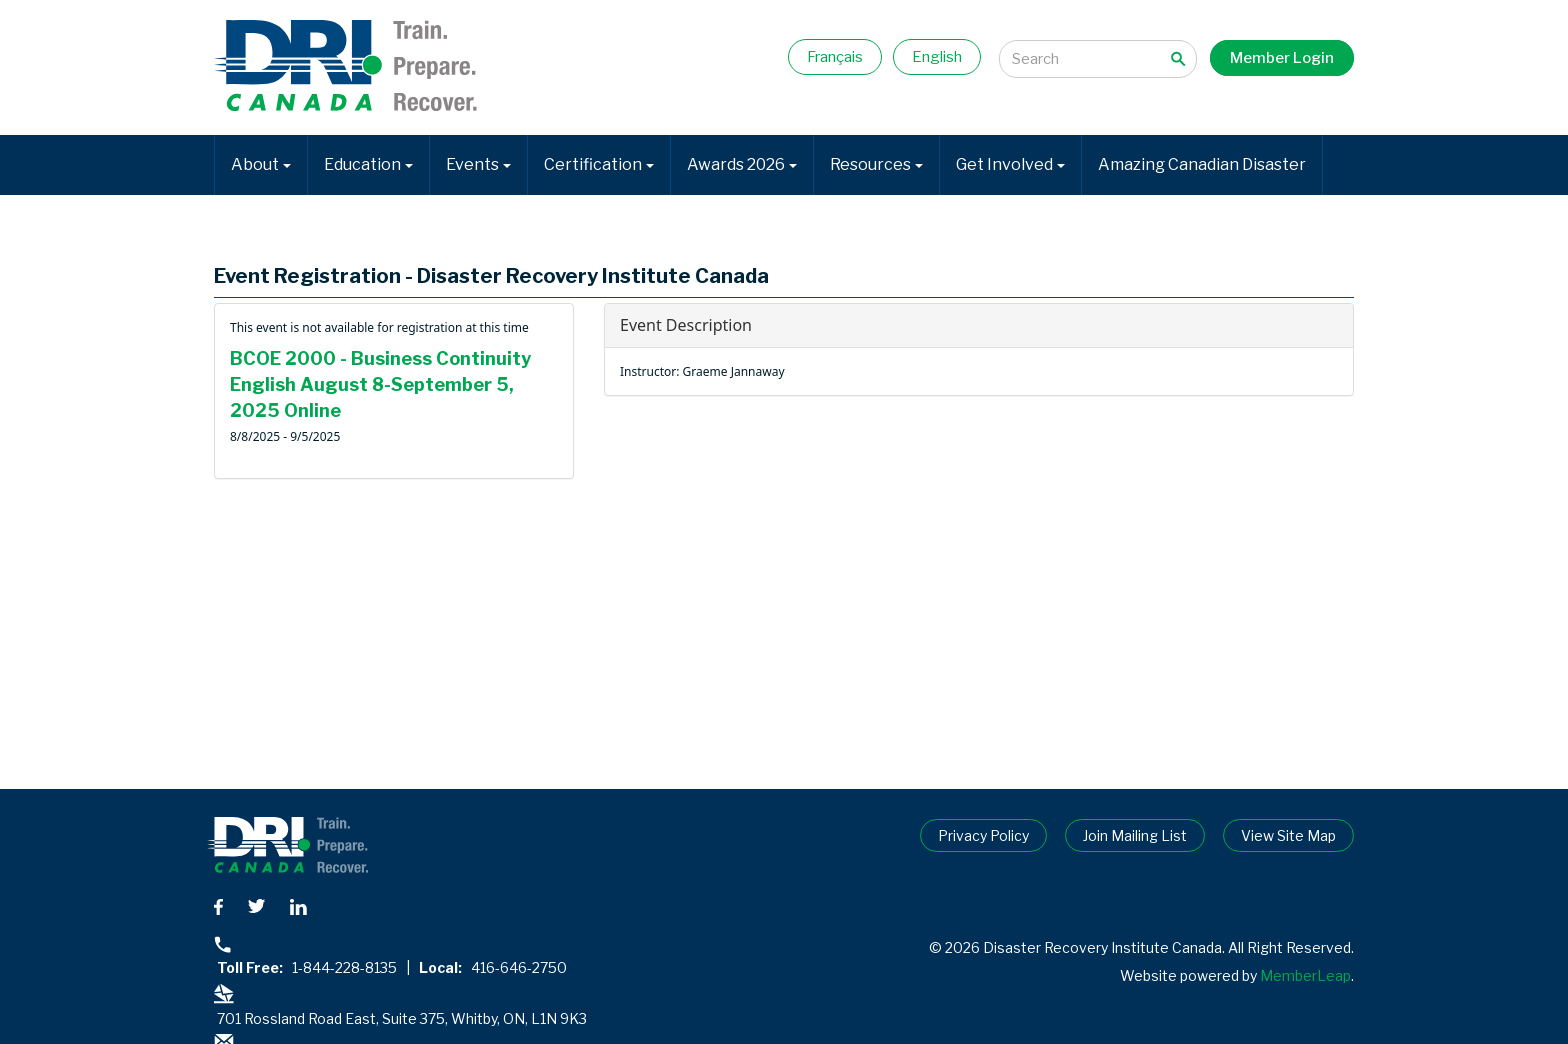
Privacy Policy (983, 835)
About (261, 164)
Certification (599, 164)
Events (478, 164)
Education (368, 164)
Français (835, 57)
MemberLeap (1305, 975)
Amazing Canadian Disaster (1202, 164)
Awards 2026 (742, 164)
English (937, 57)
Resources (876, 164)
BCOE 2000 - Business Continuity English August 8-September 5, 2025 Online (380, 384)
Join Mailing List (1135, 835)
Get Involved (1010, 164)
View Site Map (1288, 835)
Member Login (1282, 58)
